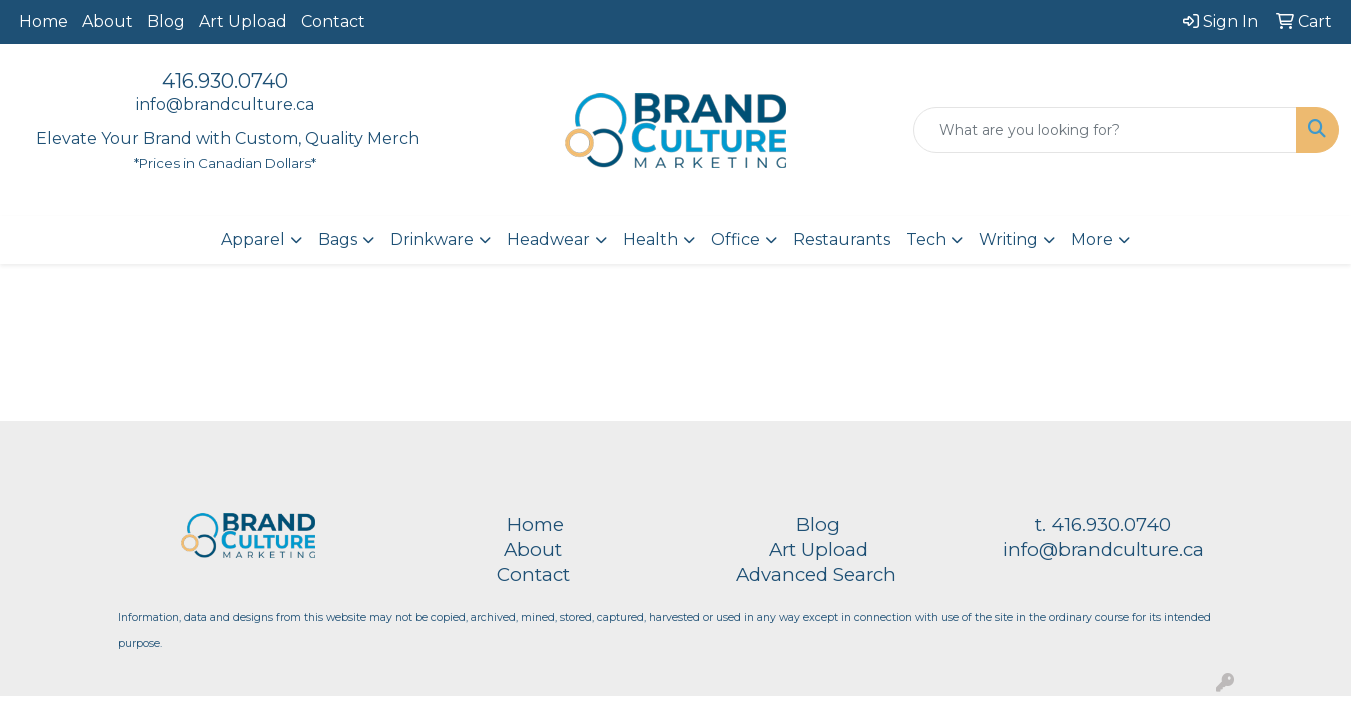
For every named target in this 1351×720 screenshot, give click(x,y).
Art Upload (243, 21)
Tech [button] (926, 239)
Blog (166, 21)
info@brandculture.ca (225, 104)
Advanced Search (816, 574)
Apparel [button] (253, 239)
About (107, 21)
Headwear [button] (548, 239)
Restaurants (841, 239)
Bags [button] (337, 239)
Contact (333, 21)
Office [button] (735, 239)
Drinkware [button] (432, 239)
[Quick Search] (1105, 130)
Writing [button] (1008, 239)
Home (43, 21)
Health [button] (650, 239)
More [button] (1092, 239)
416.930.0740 (225, 81)
